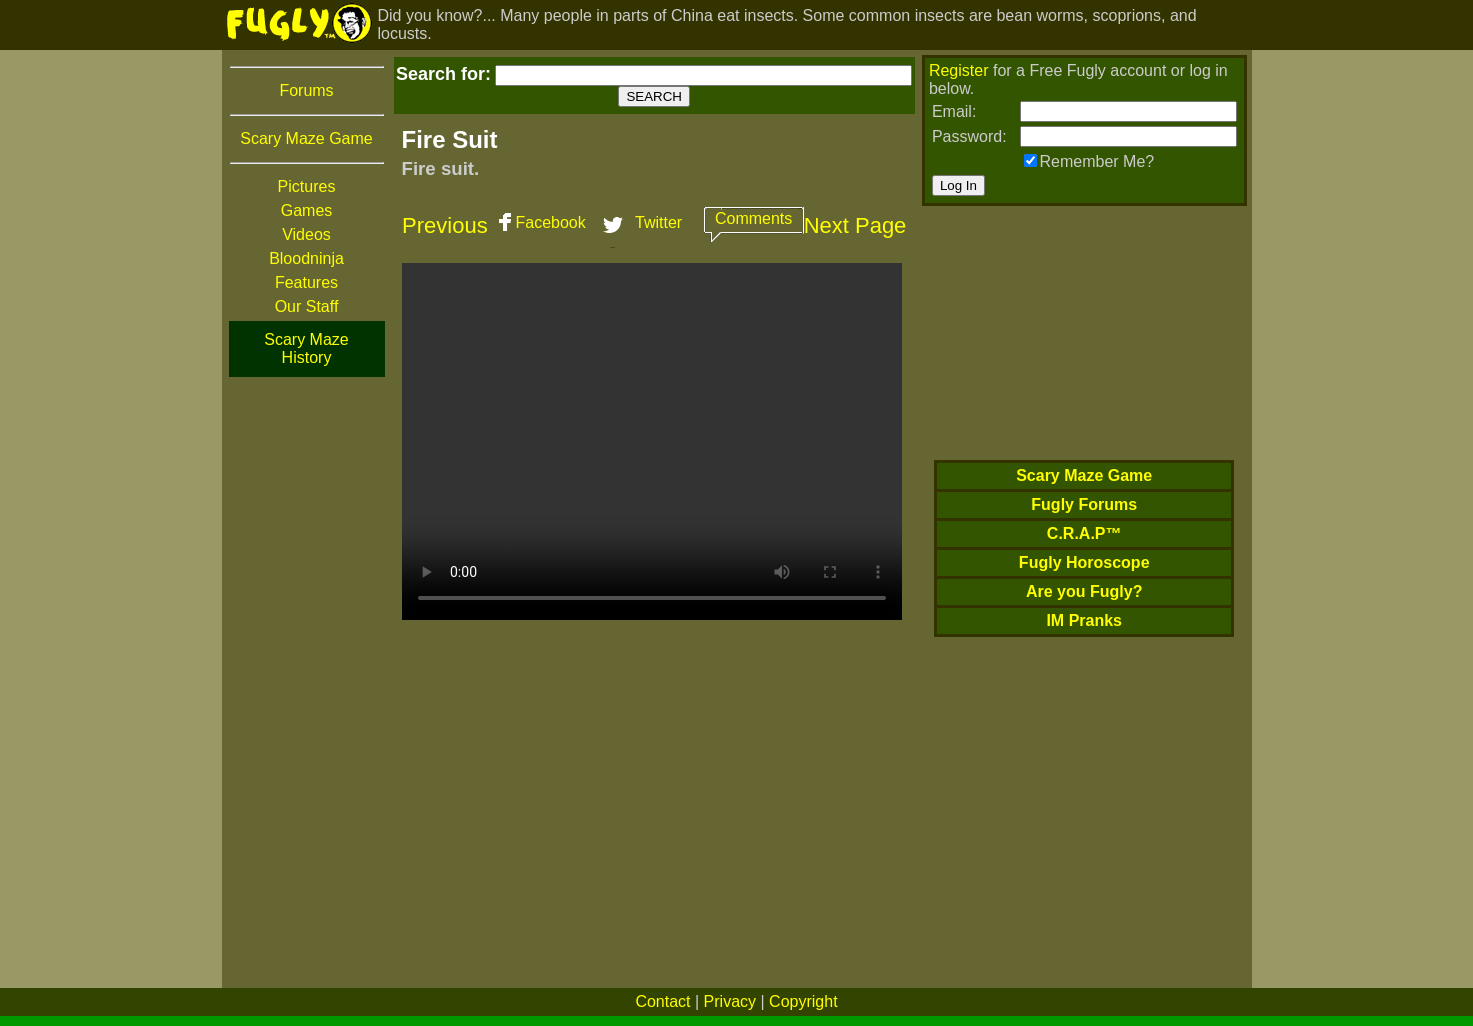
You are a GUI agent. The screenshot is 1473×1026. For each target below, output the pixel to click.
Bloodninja (306, 258)
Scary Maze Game (306, 138)
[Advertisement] (307, 679)
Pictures (307, 186)
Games (307, 210)
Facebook (550, 222)
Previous (445, 225)
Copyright (803, 1001)
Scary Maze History (306, 348)
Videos (306, 234)
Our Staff (307, 306)
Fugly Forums (1084, 504)
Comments (753, 218)
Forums (306, 90)
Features (306, 282)
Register (959, 70)
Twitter (658, 222)
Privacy (730, 1001)
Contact (662, 1001)
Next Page (855, 225)
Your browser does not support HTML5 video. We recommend (652, 441)
